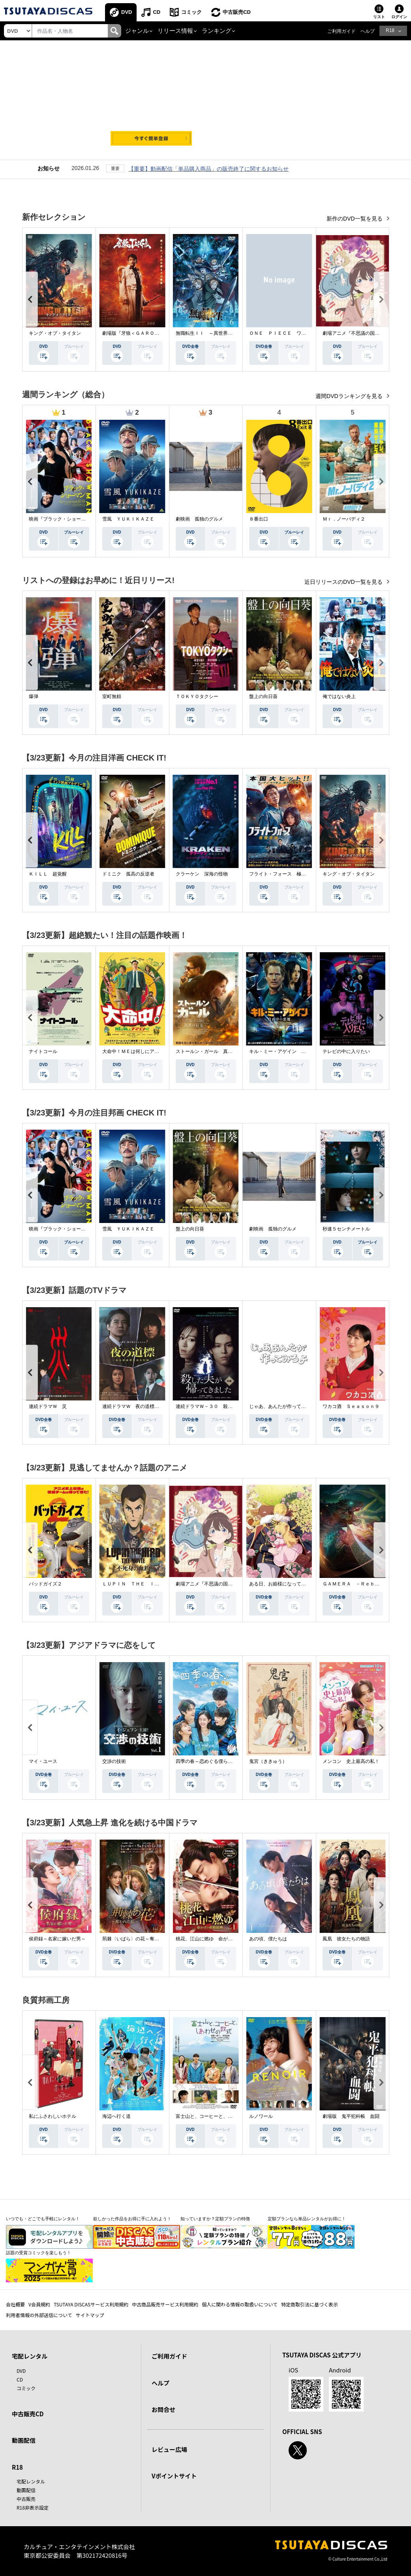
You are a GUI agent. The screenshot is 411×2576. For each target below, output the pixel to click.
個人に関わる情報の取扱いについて (240, 2304)
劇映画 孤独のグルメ (199, 519)
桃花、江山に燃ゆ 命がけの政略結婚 (216, 1939)
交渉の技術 (114, 1761)
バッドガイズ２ (45, 1584)
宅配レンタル (31, 2481)
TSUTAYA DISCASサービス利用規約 (91, 2304)
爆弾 (33, 696)
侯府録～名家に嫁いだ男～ (57, 1939)
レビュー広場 (169, 2449)
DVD (126, 12)
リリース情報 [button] (175, 31)
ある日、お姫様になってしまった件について (296, 1584)
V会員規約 (39, 2304)
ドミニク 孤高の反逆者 (128, 874)
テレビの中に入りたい (346, 1051)
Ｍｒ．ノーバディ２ (344, 519)
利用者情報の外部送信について (39, 2315)
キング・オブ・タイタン (55, 333)
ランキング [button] (216, 31)
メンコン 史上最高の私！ (351, 1761)
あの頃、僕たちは (268, 1939)
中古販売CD (237, 12)
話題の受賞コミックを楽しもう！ (38, 2252)
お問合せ (163, 2409)
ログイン (399, 17)
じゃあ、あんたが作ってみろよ (282, 1406)
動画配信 (24, 2440)
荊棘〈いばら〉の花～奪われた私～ (140, 1939)
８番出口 (258, 519)
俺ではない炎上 (339, 696)
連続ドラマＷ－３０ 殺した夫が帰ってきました (228, 1406)
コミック (191, 12)
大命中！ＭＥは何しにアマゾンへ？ (140, 1051)
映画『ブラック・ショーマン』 (62, 519)
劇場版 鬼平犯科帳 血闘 (351, 2116)
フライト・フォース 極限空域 (282, 874)
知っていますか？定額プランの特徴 (215, 2218)
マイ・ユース (43, 1761)
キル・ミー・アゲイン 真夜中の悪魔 (289, 1051)
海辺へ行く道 (116, 2116)
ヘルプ (367, 31)
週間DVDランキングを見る (349, 396)
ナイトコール (43, 1051)
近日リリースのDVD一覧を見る (344, 582)
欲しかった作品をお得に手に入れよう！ (132, 2218)
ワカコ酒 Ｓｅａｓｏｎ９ (351, 1406)
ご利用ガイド (341, 31)
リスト (379, 17)
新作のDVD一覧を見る (355, 218)
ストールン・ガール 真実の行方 (211, 1051)
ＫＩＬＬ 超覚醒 (48, 874)
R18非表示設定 (33, 2507)
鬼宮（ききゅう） (268, 1761)
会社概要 (15, 2304)
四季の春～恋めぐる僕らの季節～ (211, 1761)
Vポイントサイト (174, 2476)
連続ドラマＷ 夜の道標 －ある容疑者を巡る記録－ (159, 1406)
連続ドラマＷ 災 (48, 1406)
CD (156, 12)
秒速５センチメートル (346, 1229)
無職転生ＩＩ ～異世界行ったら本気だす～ (223, 333)
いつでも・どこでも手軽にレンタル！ (43, 2218)
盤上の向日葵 (263, 696)
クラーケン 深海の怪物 (202, 874)
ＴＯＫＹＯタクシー (197, 696)
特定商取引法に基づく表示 (309, 2304)
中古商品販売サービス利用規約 (165, 2304)
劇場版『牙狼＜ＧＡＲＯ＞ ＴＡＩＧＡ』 (147, 333)
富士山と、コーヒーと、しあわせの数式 (218, 2116)
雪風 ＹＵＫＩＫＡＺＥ (128, 519)
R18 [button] (390, 30)
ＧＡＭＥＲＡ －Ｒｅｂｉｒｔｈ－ (360, 1584)
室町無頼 (111, 696)
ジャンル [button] (137, 31)
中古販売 (26, 2498)
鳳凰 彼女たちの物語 (346, 1939)
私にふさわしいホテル (52, 2116)
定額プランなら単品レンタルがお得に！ (307, 2218)
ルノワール (261, 2116)
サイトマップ (90, 2315)
